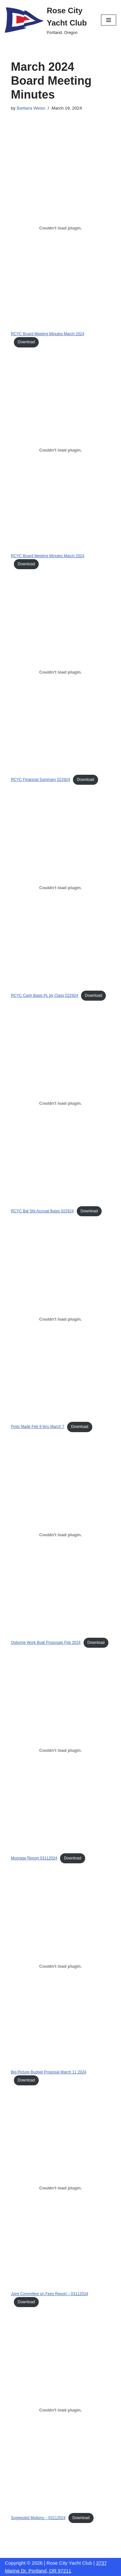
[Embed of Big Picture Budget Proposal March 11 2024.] (60, 1966)
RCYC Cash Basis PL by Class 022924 (44, 995)
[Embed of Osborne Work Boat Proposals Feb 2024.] (60, 1535)
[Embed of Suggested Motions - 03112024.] (60, 2410)
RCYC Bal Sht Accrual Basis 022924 (42, 1211)
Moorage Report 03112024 (34, 1858)
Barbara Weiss (31, 108)
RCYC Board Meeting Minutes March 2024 (47, 334)
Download (26, 342)
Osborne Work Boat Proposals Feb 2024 (46, 1642)
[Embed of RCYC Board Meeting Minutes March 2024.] (60, 228)
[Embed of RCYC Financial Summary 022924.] (60, 672)
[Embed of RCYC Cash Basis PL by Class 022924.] (60, 888)
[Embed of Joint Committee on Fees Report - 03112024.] (60, 2188)
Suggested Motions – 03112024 (38, 2518)
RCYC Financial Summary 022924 (40, 779)
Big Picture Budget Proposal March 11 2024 (48, 2072)
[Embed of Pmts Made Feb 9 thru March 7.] (60, 1319)
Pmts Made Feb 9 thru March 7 (37, 1426)
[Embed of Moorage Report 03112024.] (60, 1750)
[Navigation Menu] (108, 20)
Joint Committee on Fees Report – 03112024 (49, 2294)
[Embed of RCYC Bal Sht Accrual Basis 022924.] (60, 1103)
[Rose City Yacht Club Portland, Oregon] (48, 20)
